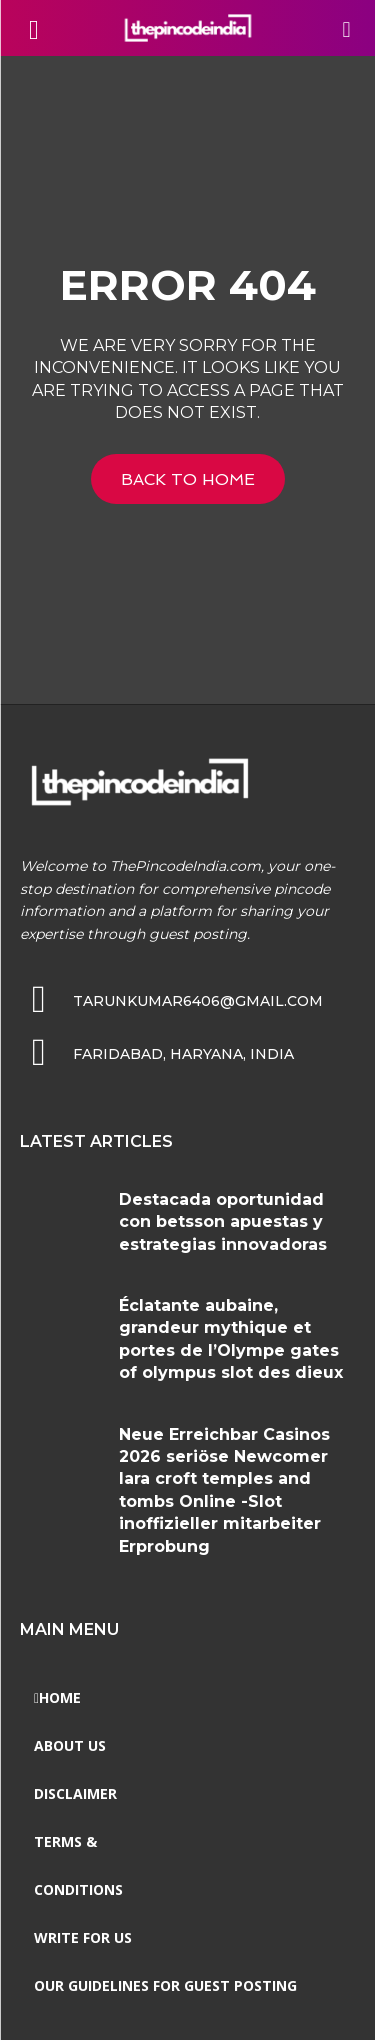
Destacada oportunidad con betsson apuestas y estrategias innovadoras (223, 1222)
